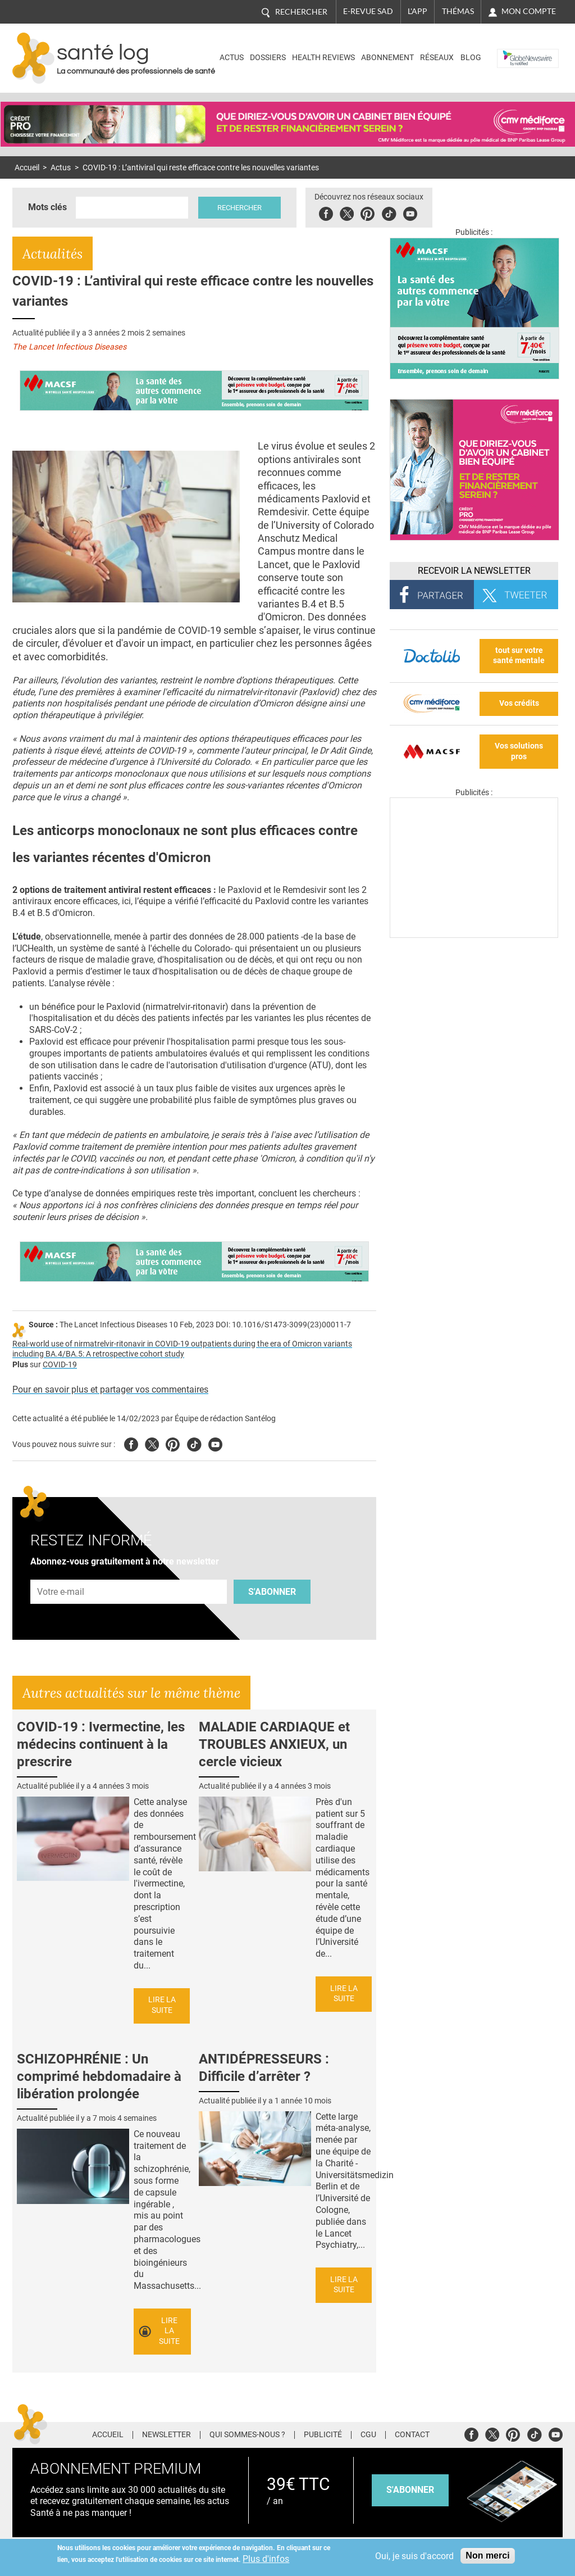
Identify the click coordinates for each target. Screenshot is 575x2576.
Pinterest (367, 212)
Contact (412, 2435)
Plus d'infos (266, 2559)
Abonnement (387, 57)
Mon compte (528, 11)
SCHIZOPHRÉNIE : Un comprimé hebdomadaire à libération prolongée (99, 2076)
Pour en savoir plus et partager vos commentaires (110, 1389)
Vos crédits (519, 703)
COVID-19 (60, 1364)
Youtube (215, 1442)
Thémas (458, 11)
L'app (417, 11)
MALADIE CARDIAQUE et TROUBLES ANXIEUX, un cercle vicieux (274, 1744)
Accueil (27, 168)
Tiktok (388, 212)
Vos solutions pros (519, 751)
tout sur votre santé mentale (519, 656)
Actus (232, 57)
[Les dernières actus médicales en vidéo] (474, 934)
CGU (368, 2435)
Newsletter (166, 2435)
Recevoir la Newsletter (474, 570)
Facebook (326, 212)
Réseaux (437, 57)
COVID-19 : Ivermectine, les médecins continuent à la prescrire (101, 1744)
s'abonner (410, 2489)
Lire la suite (162, 2005)
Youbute (410, 212)
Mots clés (47, 207)
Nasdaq (514, 50)
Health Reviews (323, 57)
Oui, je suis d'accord (414, 2556)
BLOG (470, 57)
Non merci (487, 2555)
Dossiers (268, 57)
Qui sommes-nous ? (247, 2435)
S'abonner (272, 1591)
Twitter (347, 212)
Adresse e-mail (61, 1573)
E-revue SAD (368, 11)
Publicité (323, 2435)
